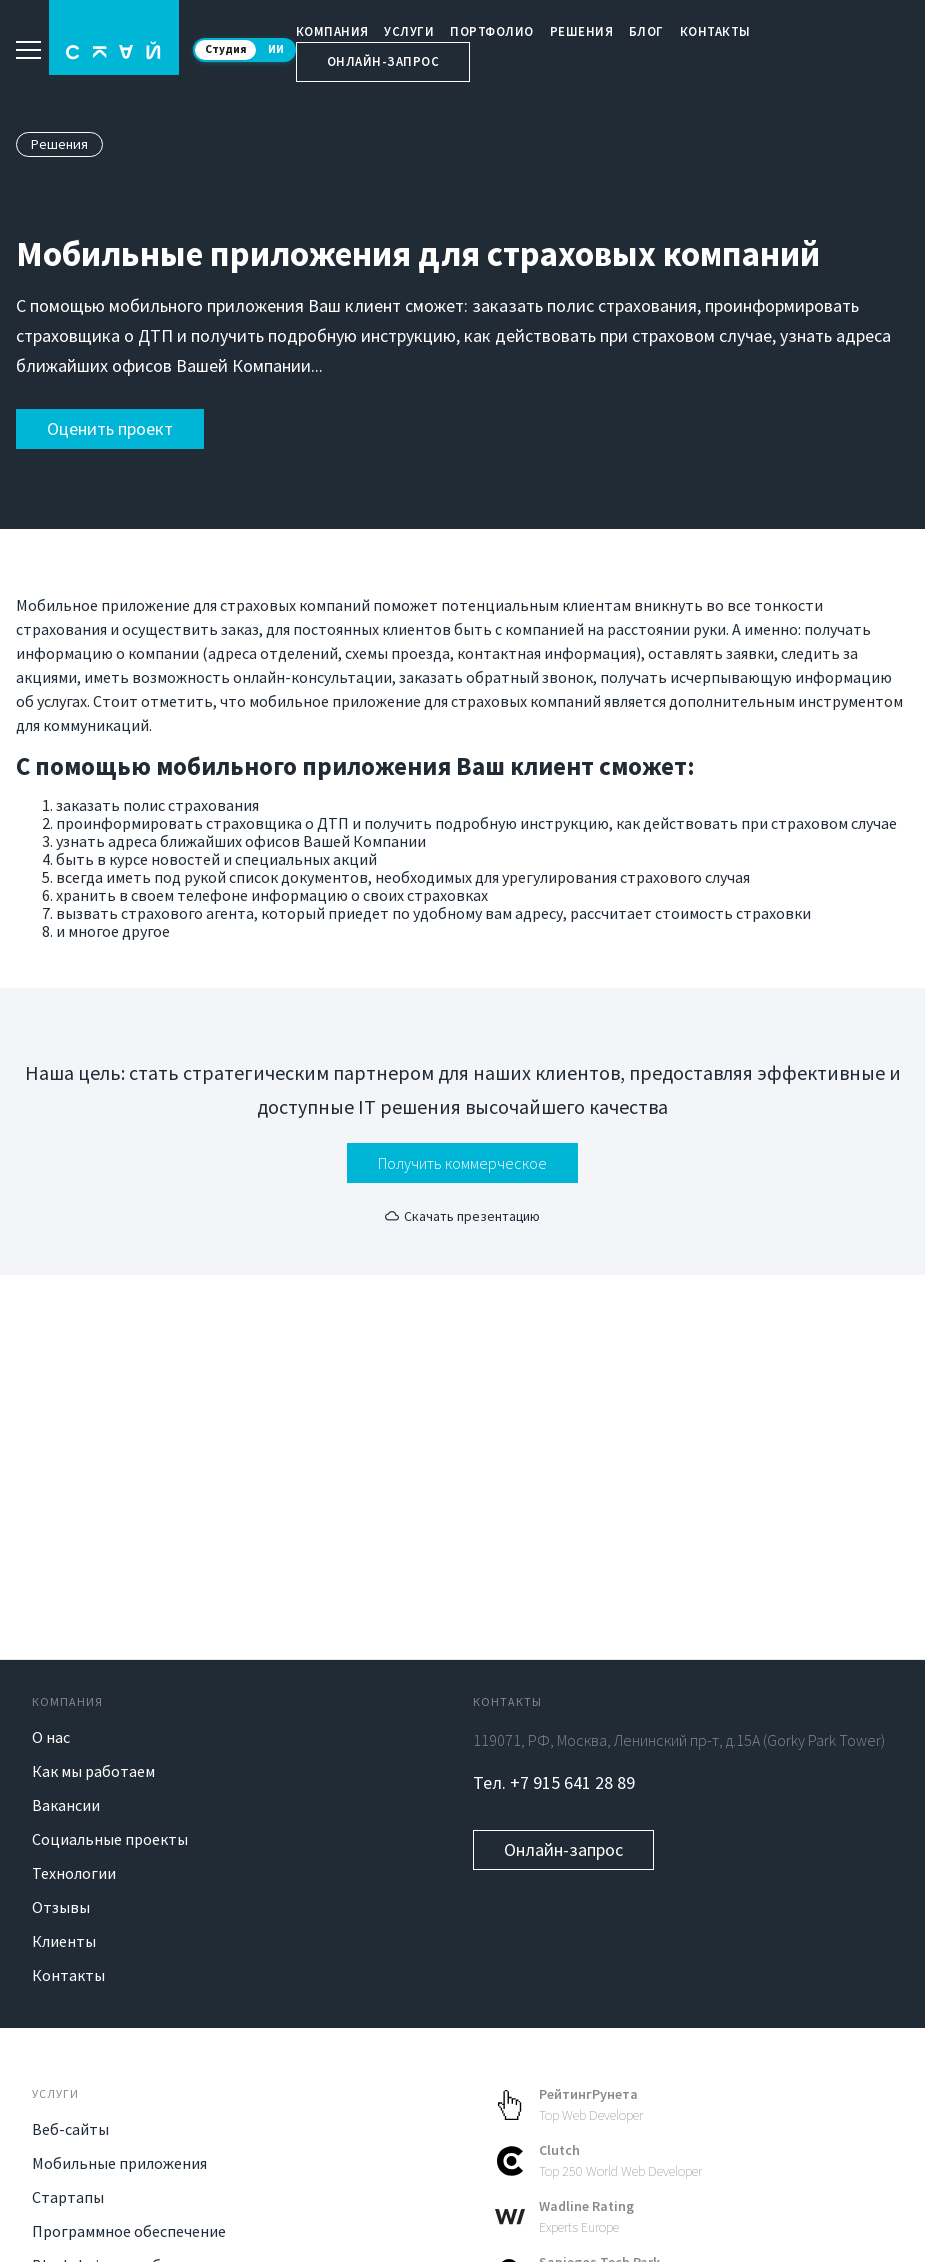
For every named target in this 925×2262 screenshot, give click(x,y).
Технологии (74, 1873)
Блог (646, 31)
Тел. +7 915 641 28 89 (554, 1782)
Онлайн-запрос (383, 61)
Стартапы (68, 2197)
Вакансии (66, 1805)
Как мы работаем (93, 1771)
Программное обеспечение (129, 2231)
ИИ (276, 49)
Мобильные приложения (119, 2163)
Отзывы (61, 1907)
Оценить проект (110, 428)
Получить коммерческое (462, 1163)
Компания (332, 31)
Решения (582, 31)
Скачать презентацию (462, 1216)
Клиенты (64, 1941)
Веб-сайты (70, 2129)
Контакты (715, 31)
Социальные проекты (110, 1839)
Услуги (409, 31)
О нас (51, 1737)
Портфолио (492, 31)
